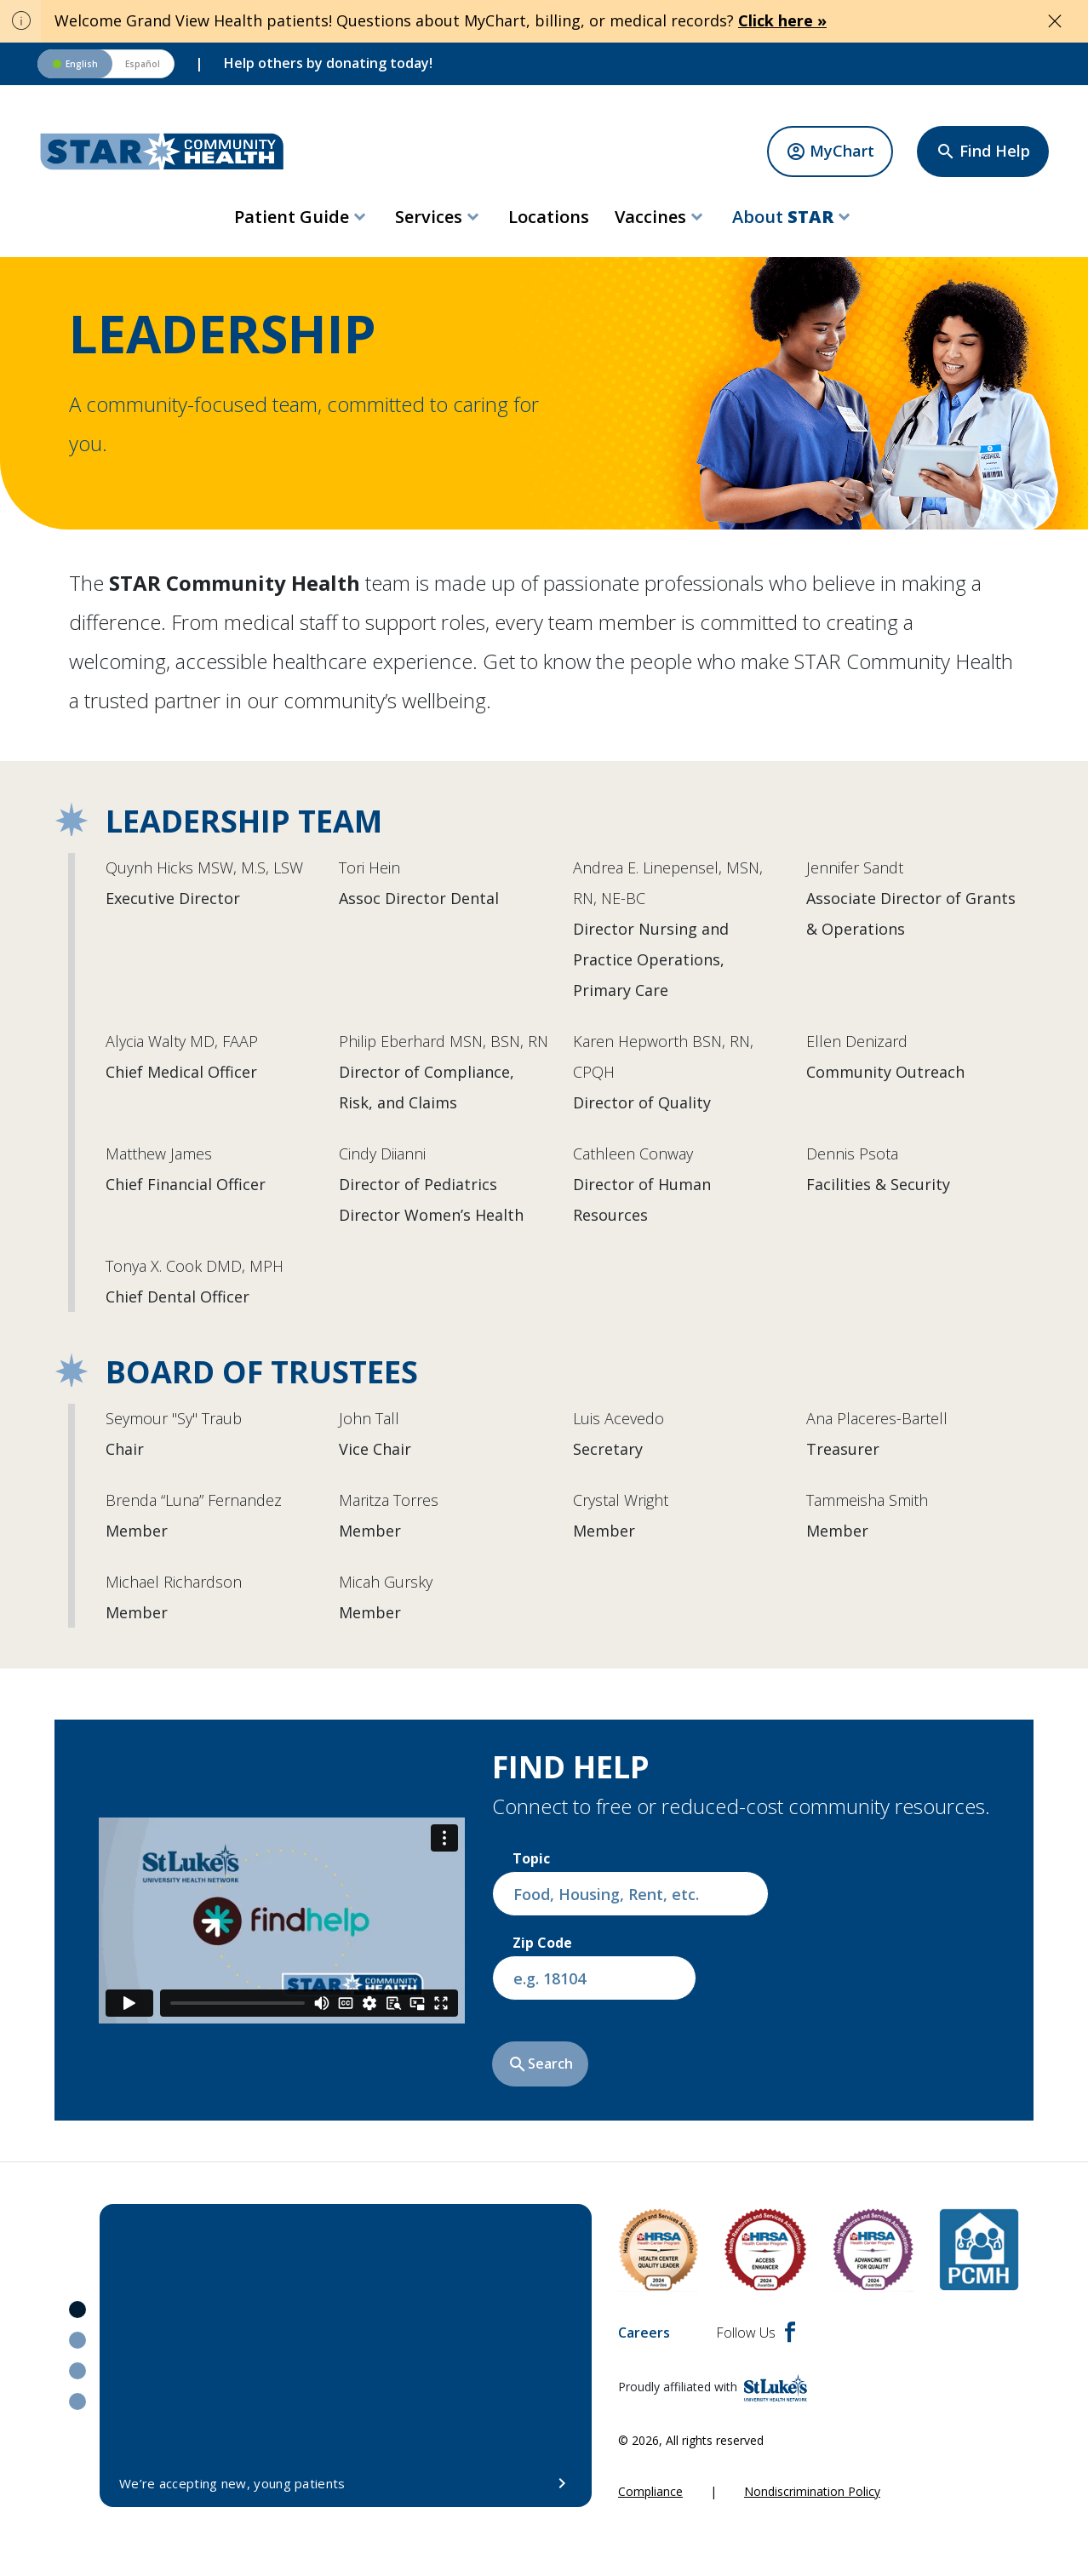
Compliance (650, 2491)
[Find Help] (983, 151)
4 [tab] (77, 2401)
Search (540, 2064)
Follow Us (755, 2332)
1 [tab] (77, 2309)
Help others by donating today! (328, 63)
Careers (644, 2332)
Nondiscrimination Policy (812, 2491)
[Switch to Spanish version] (106, 63)
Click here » (782, 20)
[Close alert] (1054, 21)
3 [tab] (77, 2370)
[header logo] (162, 151)
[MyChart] (830, 151)
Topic (531, 1858)
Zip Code (542, 1942)
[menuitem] (301, 217)
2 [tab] (77, 2340)
